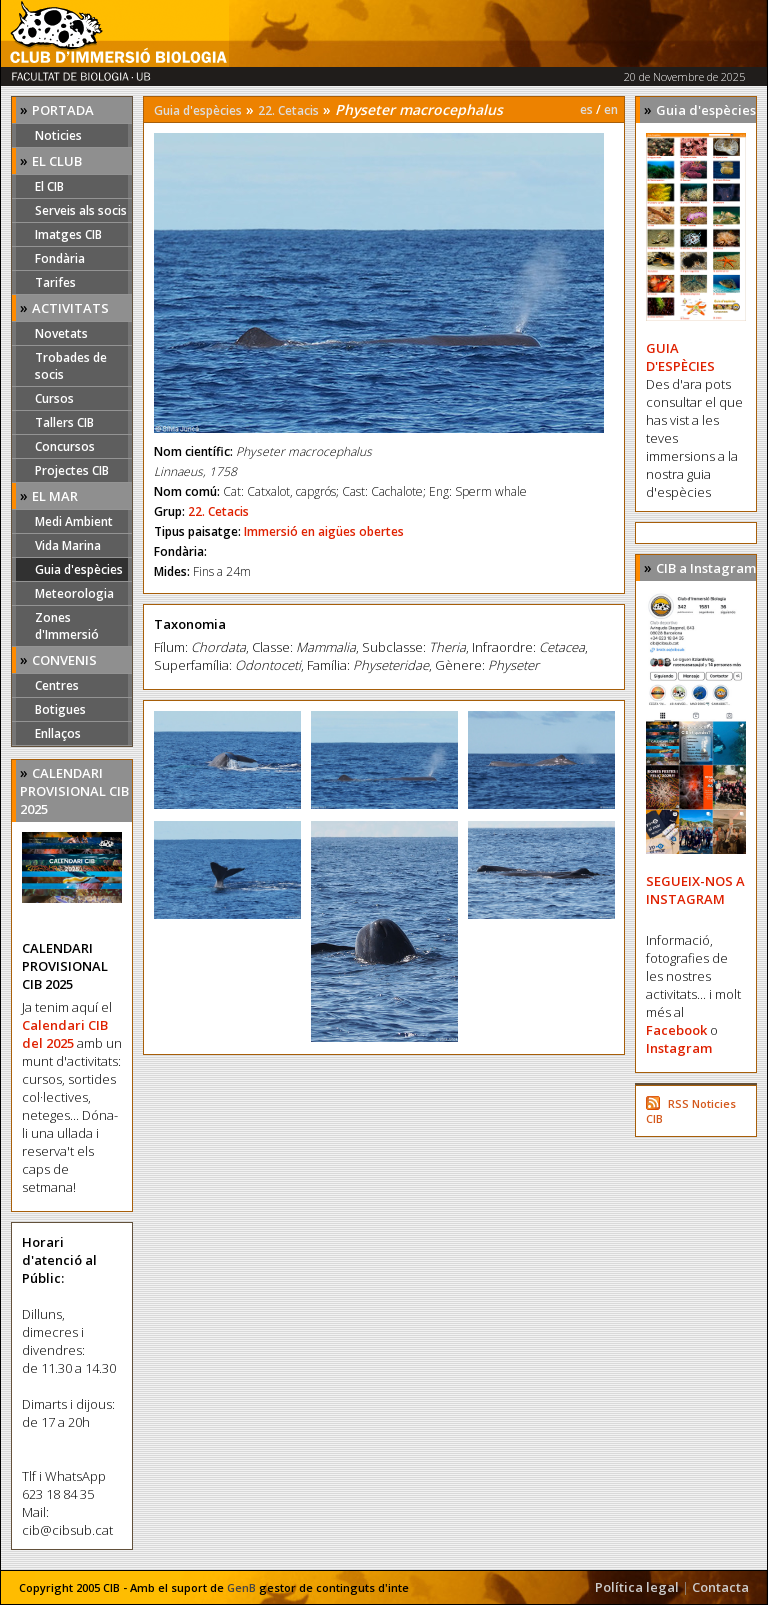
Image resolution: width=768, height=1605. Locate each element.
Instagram (679, 1048)
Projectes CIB (72, 470)
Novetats (61, 333)
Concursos (65, 446)
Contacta (720, 1587)
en (611, 109)
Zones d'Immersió (67, 626)
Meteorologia (74, 593)
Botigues (60, 709)
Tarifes (55, 282)
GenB (241, 1587)
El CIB (49, 186)
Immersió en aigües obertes (324, 531)
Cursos (54, 398)
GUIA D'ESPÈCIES (680, 357)
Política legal (637, 1587)
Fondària (60, 258)
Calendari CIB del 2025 (65, 1034)
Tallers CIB (64, 422)
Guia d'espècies (79, 569)
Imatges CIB (68, 234)
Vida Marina (68, 545)
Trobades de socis (71, 366)
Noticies (58, 135)
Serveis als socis (81, 210)
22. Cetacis (288, 110)
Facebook (676, 1030)
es (586, 109)
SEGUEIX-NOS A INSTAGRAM (695, 890)
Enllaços (58, 733)
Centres (57, 685)
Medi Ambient (74, 521)
